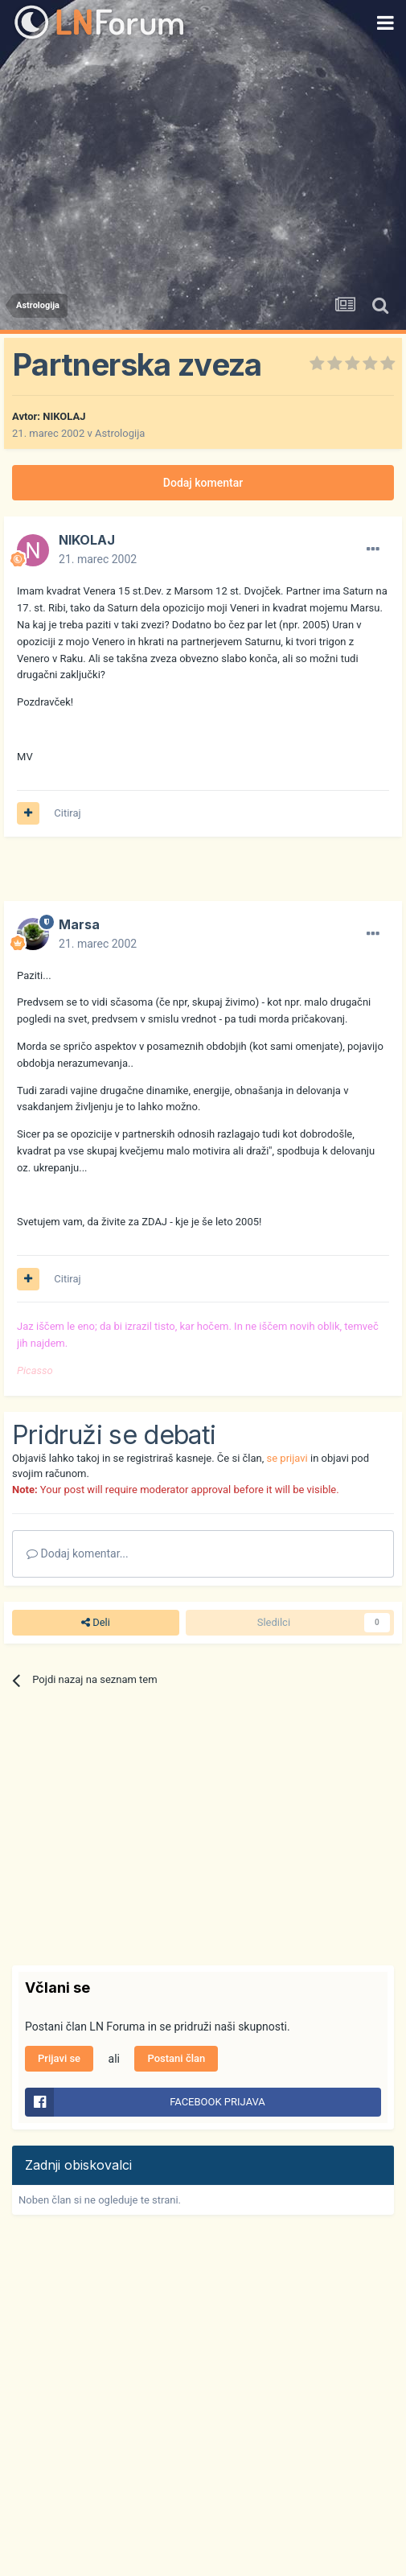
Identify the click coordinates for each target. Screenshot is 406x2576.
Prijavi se (59, 2058)
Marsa (79, 924)
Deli (95, 1623)
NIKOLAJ (64, 416)
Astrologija (120, 433)
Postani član (176, 2058)
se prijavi (287, 1458)
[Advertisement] (203, 165)
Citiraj (67, 813)
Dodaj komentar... (78, 1553)
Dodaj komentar (203, 482)
